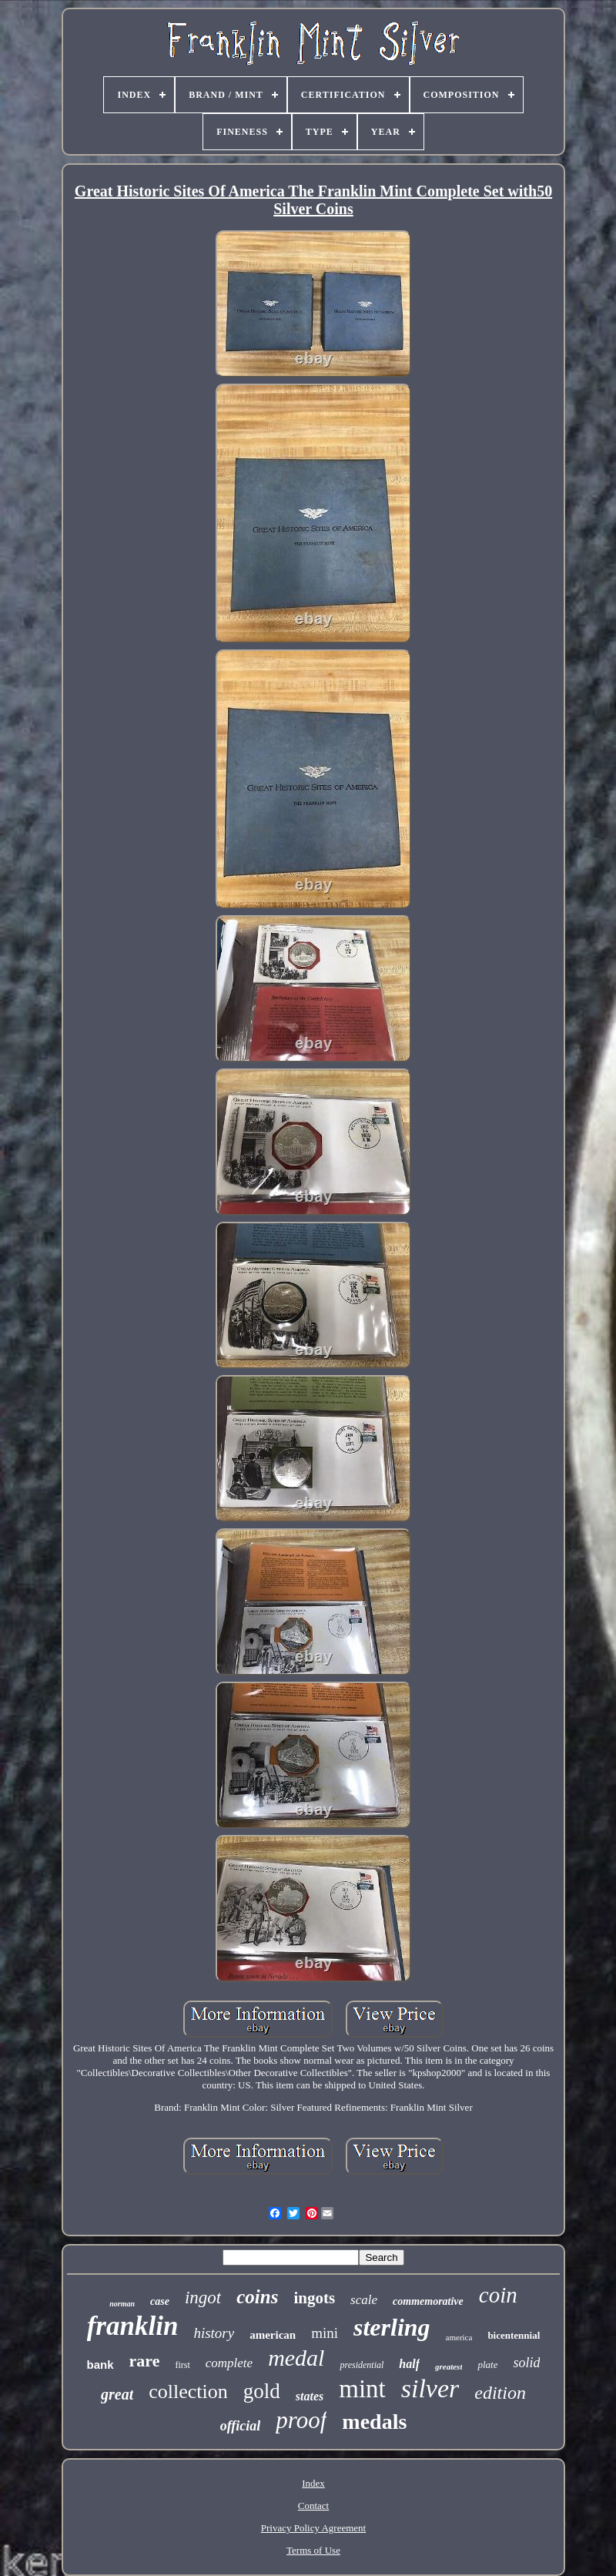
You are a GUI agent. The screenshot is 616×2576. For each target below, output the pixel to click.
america (459, 2337)
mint (362, 2389)
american (272, 2335)
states (309, 2396)
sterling (391, 2327)
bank (100, 2364)
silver (430, 2388)
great (117, 2394)
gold (261, 2391)
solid (526, 2362)
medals (374, 2421)
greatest (448, 2366)
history (213, 2333)
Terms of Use (313, 2550)
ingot (203, 2297)
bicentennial (513, 2335)
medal (296, 2357)
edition (500, 2393)
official (240, 2425)
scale (363, 2300)
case (159, 2301)
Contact (313, 2505)
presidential (361, 2365)
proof (301, 2420)
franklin (133, 2326)
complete (229, 2363)
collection (188, 2391)
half (409, 2363)
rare (144, 2360)
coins (257, 2296)
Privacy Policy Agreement (313, 2528)
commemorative (428, 2301)
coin (498, 2295)
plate (487, 2364)
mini (324, 2333)
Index (313, 2483)
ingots (314, 2298)
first (182, 2365)
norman (122, 2303)
